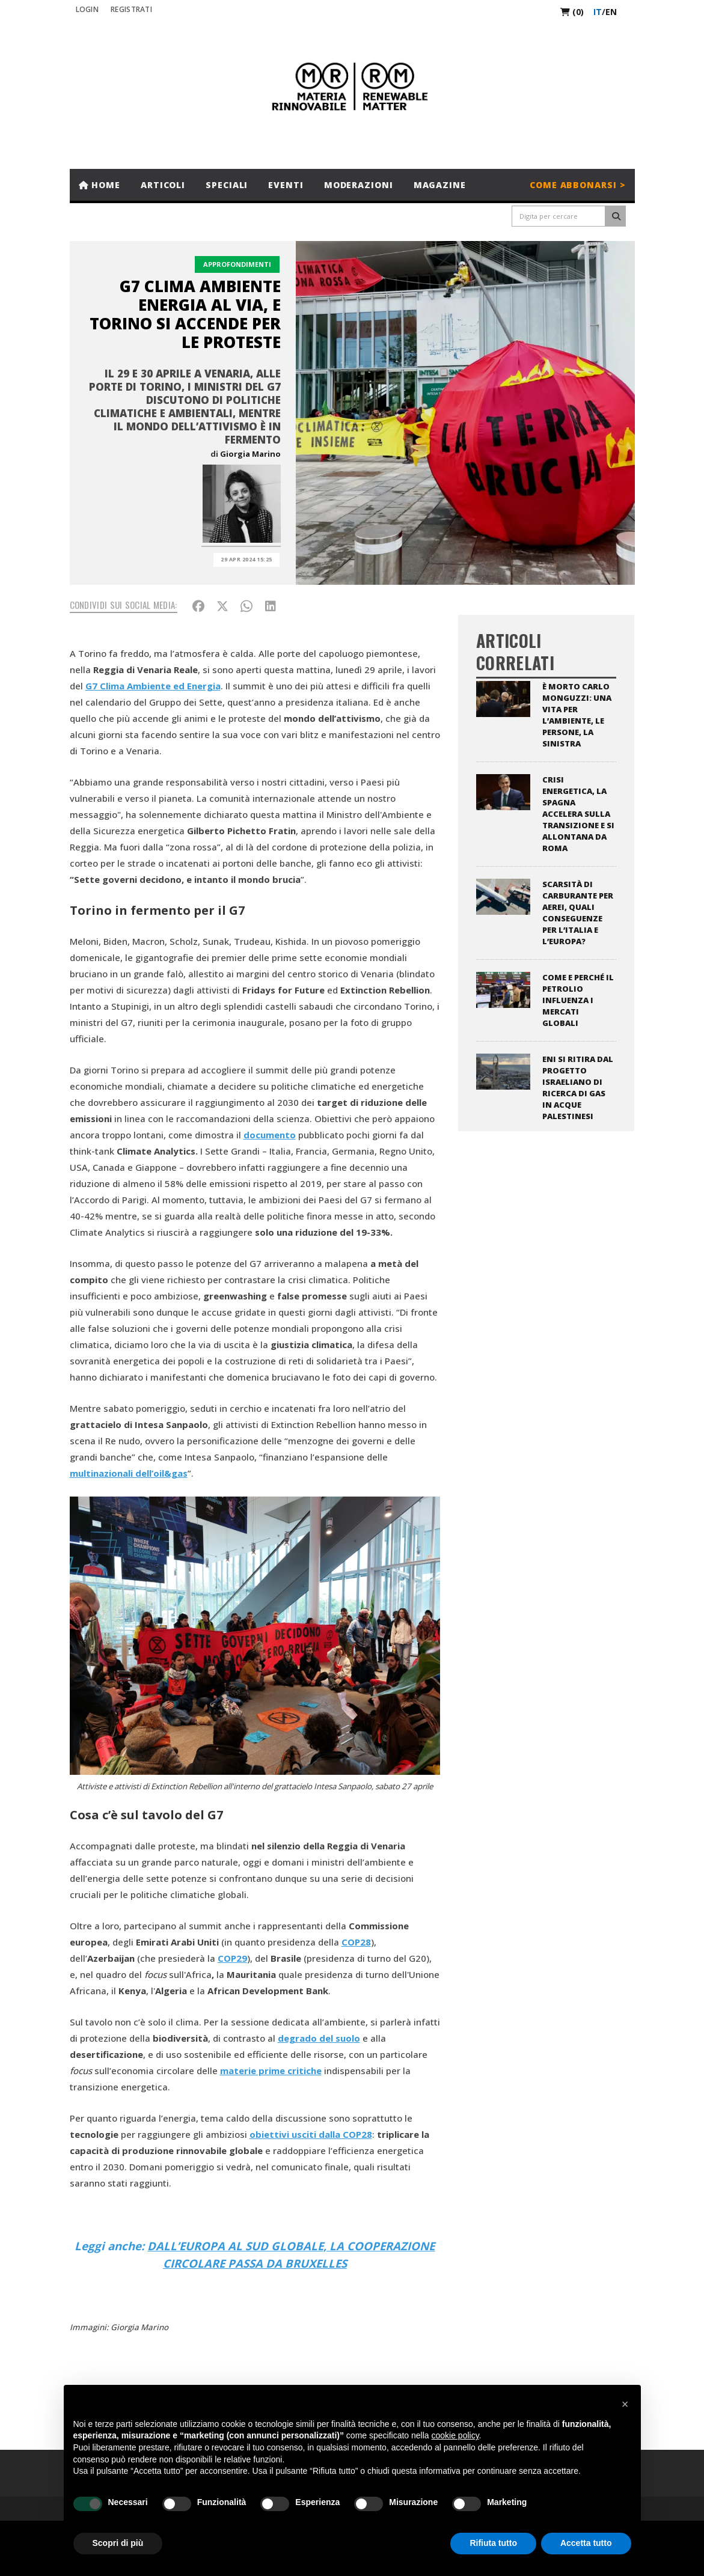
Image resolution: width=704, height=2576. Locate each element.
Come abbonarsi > (577, 185)
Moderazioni (358, 185)
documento (269, 1135)
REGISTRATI (131, 9)
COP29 (232, 1958)
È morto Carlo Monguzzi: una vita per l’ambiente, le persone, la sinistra (576, 715)
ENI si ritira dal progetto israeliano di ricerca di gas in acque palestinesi (577, 1088)
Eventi (285, 185)
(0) (572, 11)
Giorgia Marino (250, 453)
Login (87, 9)
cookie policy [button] (455, 2435)
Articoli (163, 185)
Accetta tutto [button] (586, 2543)
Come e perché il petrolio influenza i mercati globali (578, 1000)
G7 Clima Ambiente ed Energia (153, 686)
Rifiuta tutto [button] (493, 2543)
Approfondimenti (237, 264)
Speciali (227, 185)
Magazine (440, 185)
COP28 (356, 1942)
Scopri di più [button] (118, 2543)
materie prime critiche (271, 2071)
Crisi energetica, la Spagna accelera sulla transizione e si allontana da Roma (578, 813)
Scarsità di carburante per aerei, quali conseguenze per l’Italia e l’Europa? (577, 913)
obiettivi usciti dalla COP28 (310, 2134)
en (611, 11)
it (597, 11)
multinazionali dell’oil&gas (129, 1473)
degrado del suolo (319, 2038)
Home (99, 185)
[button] (625, 2404)
